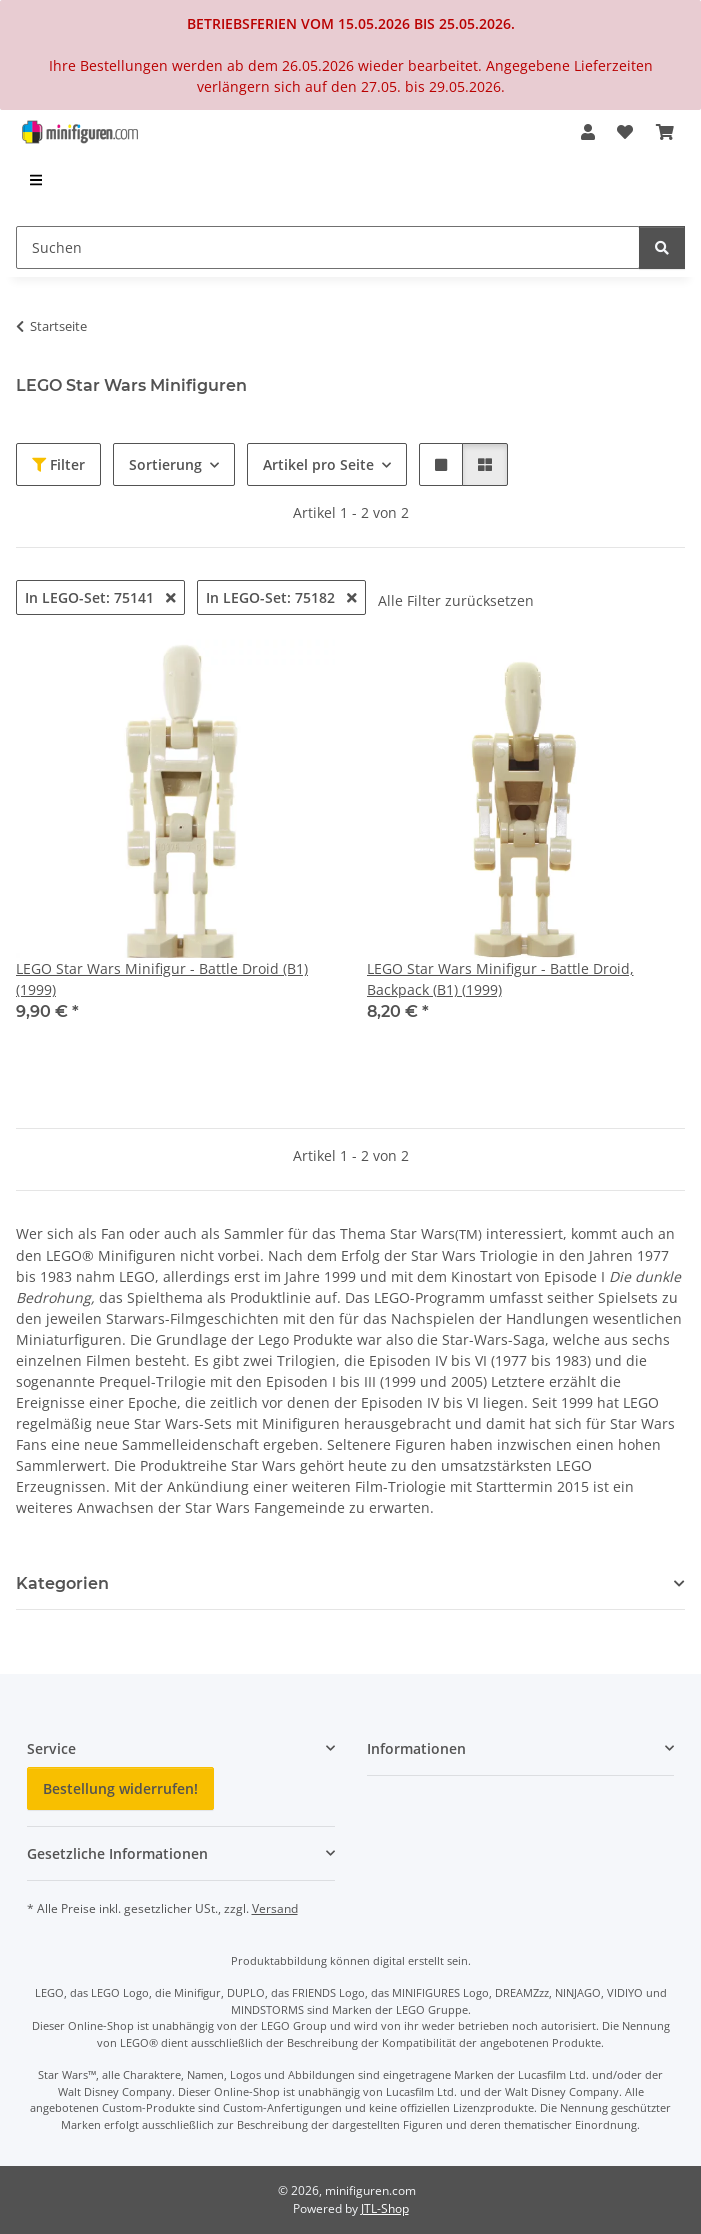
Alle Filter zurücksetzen (456, 600)
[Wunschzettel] (625, 132)
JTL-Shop (385, 2208)
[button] (588, 132)
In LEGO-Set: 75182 (281, 597)
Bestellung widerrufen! (120, 1788)
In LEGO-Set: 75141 (100, 597)
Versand (275, 1908)
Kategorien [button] (62, 1583)
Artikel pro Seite (318, 464)
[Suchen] (328, 247)
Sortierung (165, 464)
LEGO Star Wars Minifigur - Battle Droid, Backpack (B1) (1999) (500, 979)
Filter (58, 464)
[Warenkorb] (665, 132)
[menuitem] (37, 179)
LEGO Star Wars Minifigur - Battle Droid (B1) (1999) (162, 979)
